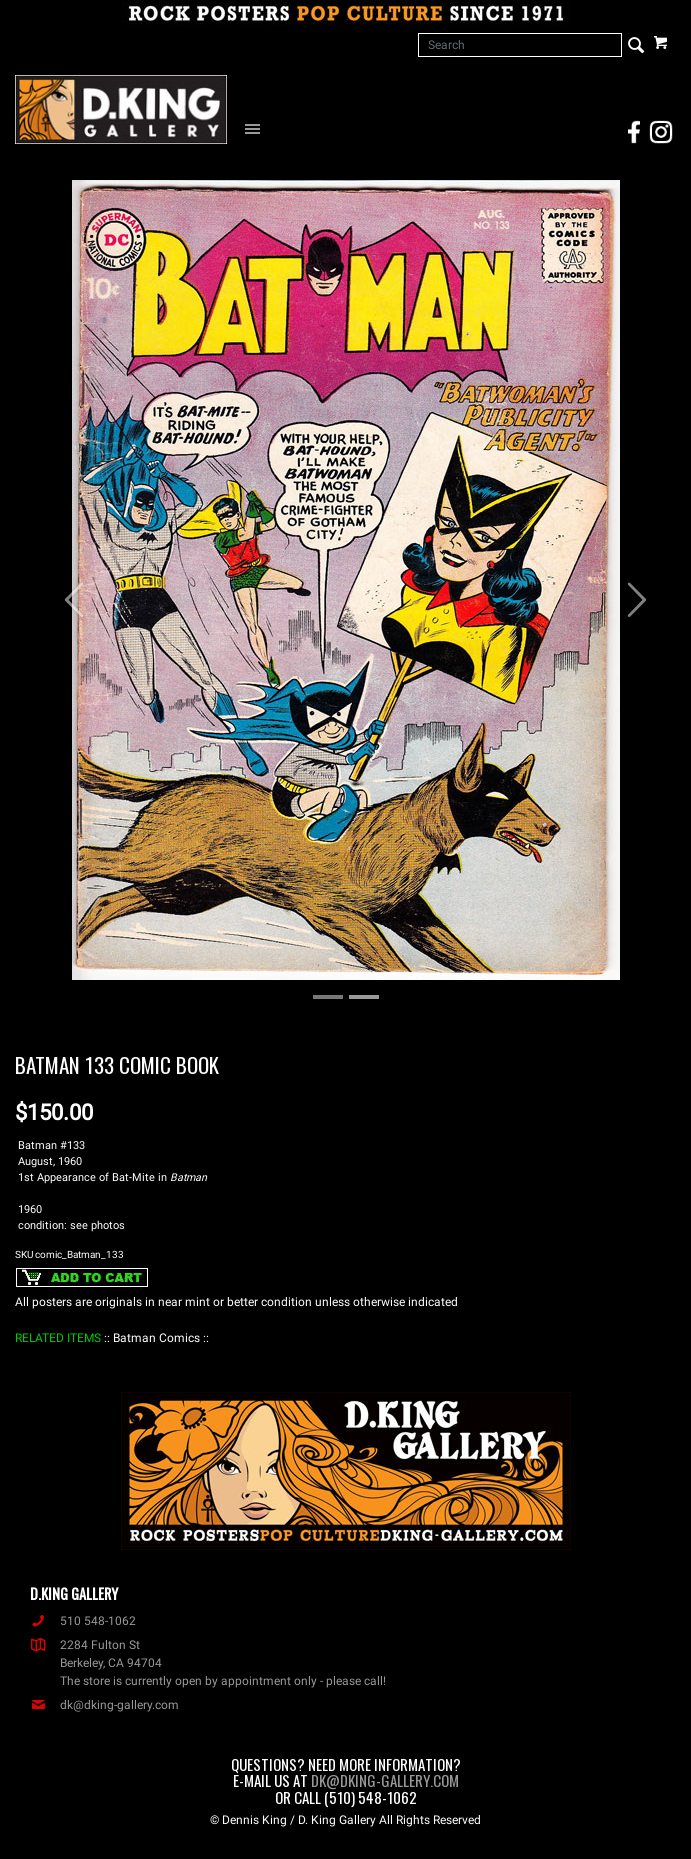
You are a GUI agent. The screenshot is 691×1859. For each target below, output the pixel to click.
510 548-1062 (83, 1621)
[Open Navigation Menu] (257, 128)
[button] (64, 589)
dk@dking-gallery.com (104, 1705)
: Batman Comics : (156, 1338)
